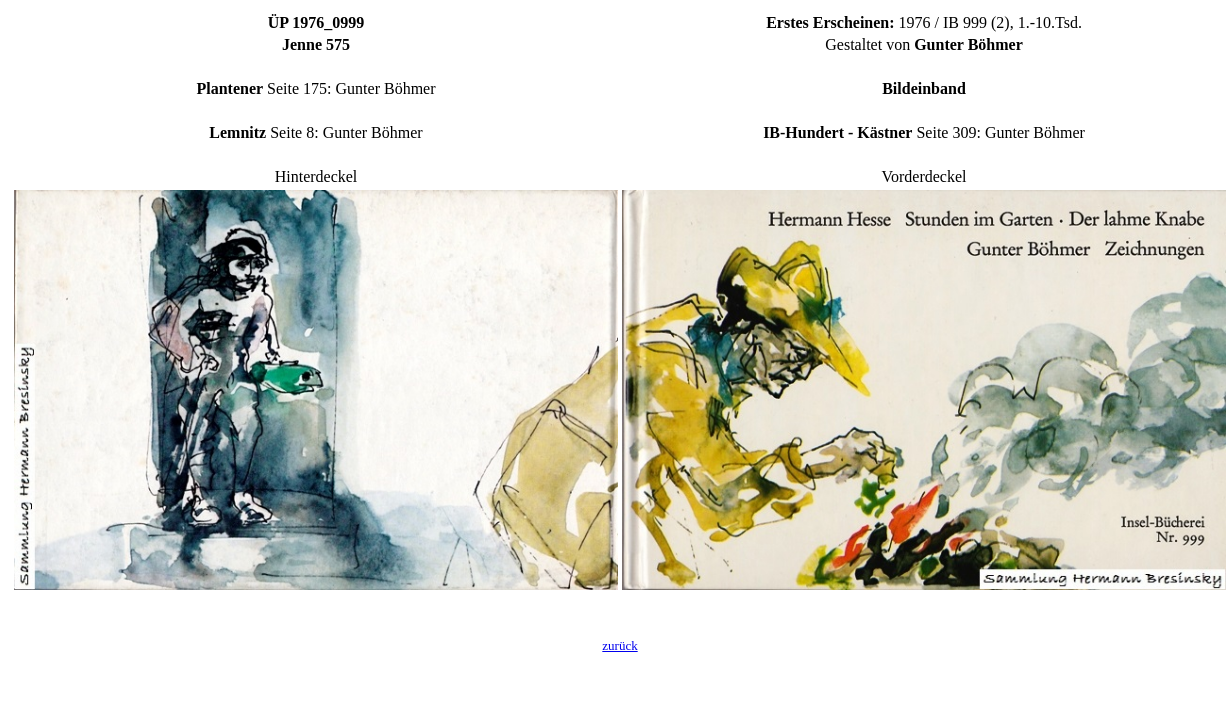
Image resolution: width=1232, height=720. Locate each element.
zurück (619, 645)
